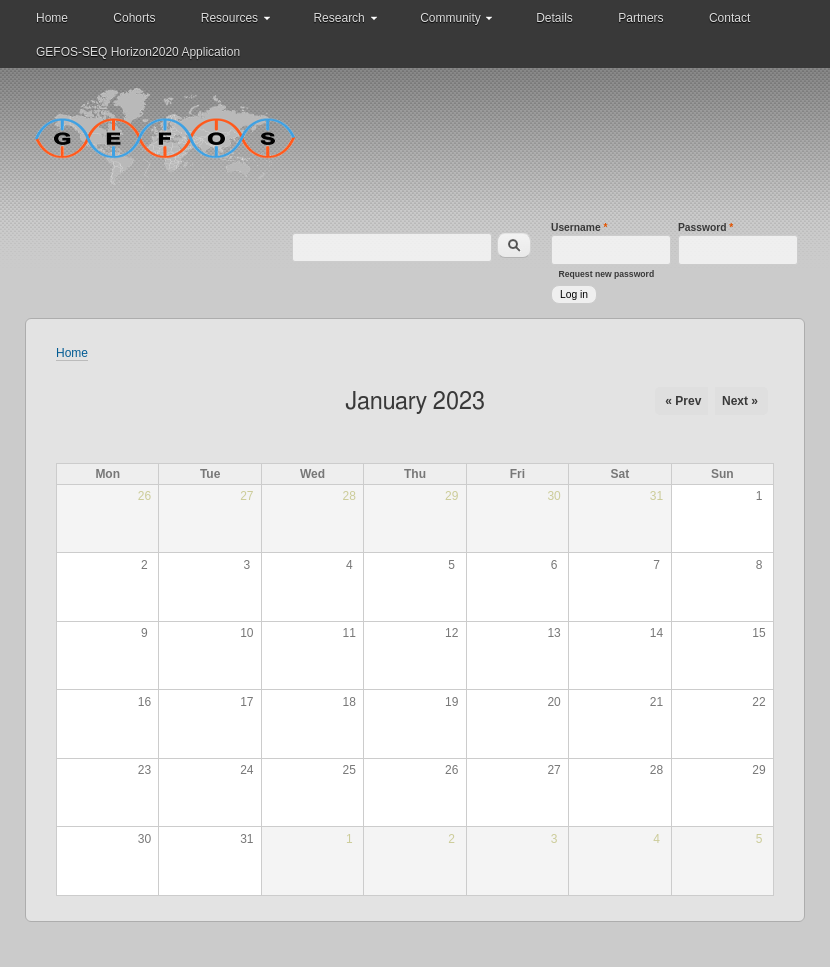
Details (554, 18)
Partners (640, 18)
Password (705, 227)
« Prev (683, 401)
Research (338, 18)
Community (450, 18)
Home (52, 18)
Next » (740, 401)
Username (579, 227)
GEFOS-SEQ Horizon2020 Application (138, 52)
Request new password (607, 274)
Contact (729, 18)
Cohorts (134, 18)
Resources (229, 18)
